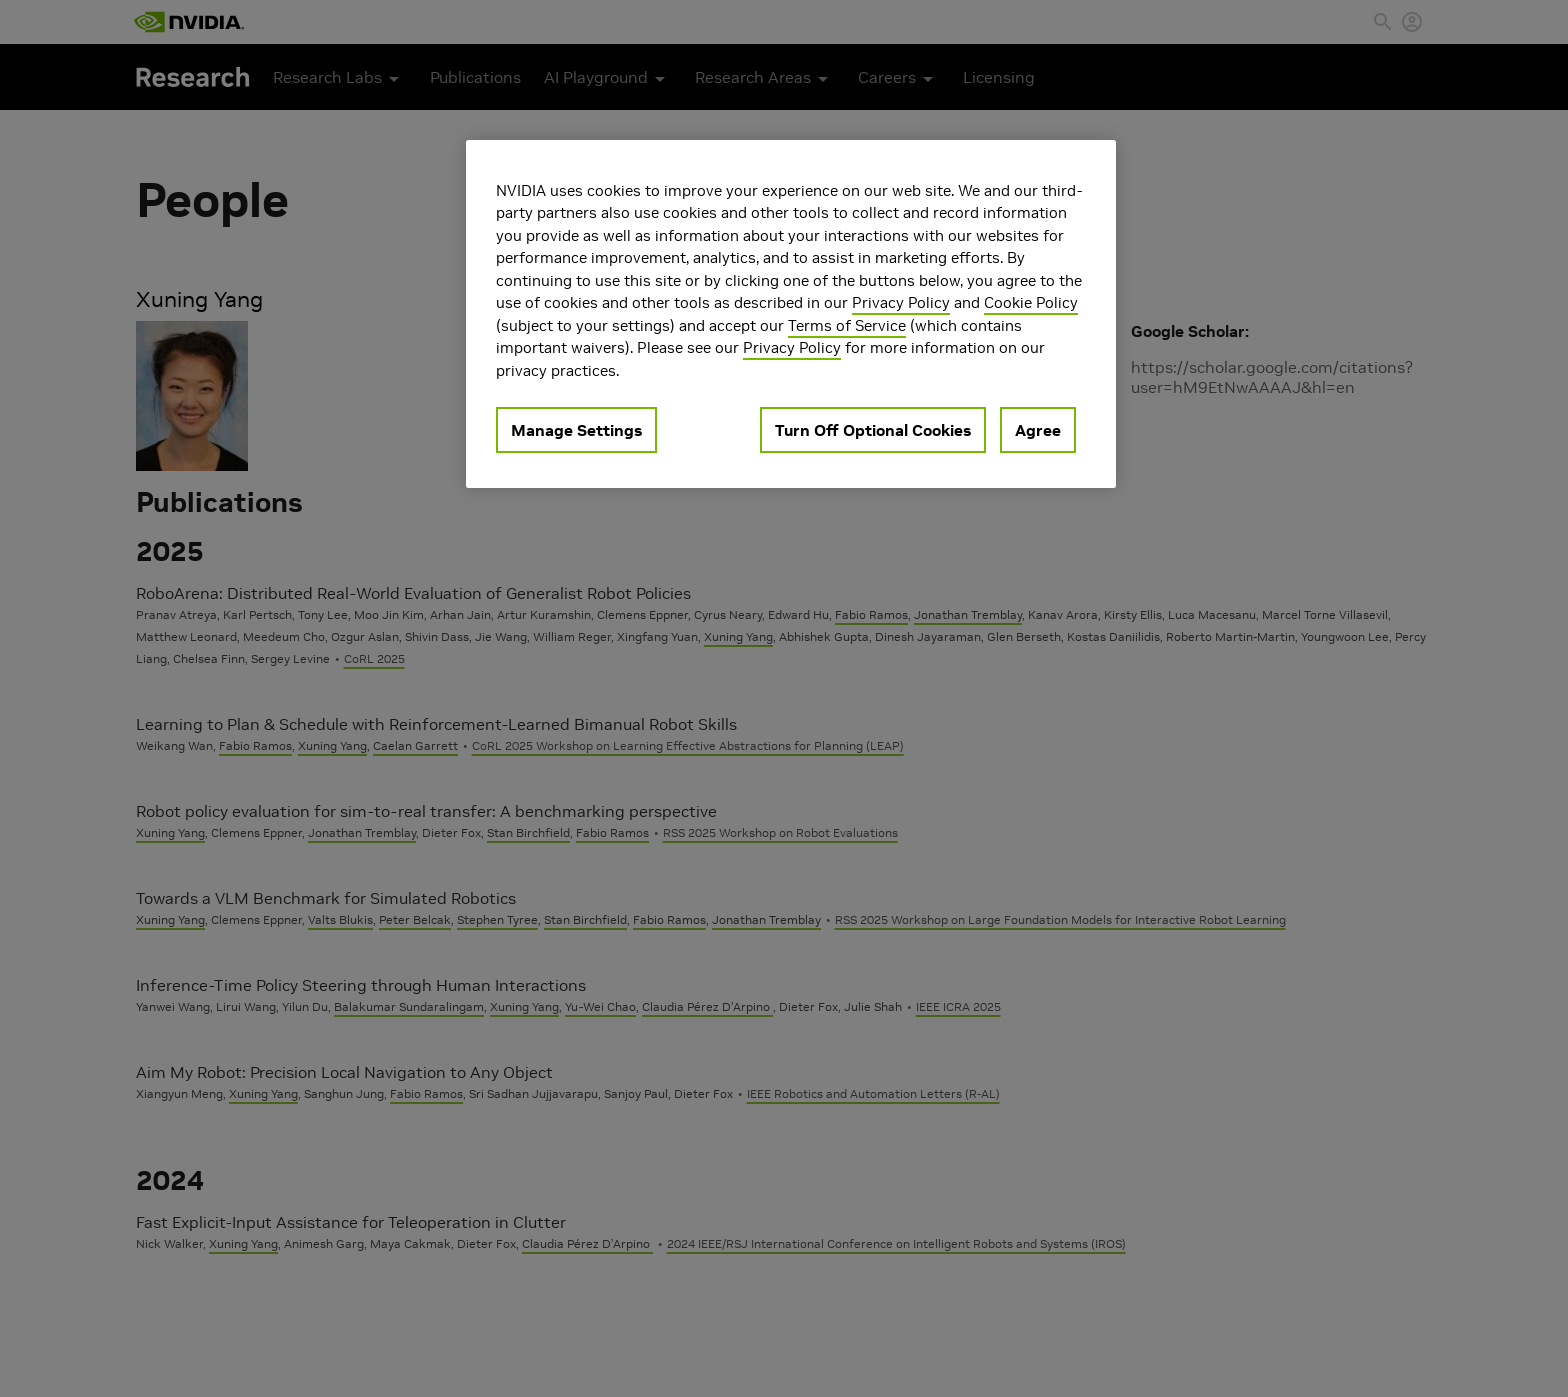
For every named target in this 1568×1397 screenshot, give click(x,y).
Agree (1038, 430)
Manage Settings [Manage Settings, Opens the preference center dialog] (576, 430)
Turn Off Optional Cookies (873, 430)
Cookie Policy (1031, 302)
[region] (791, 314)
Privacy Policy (901, 302)
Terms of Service (847, 325)
